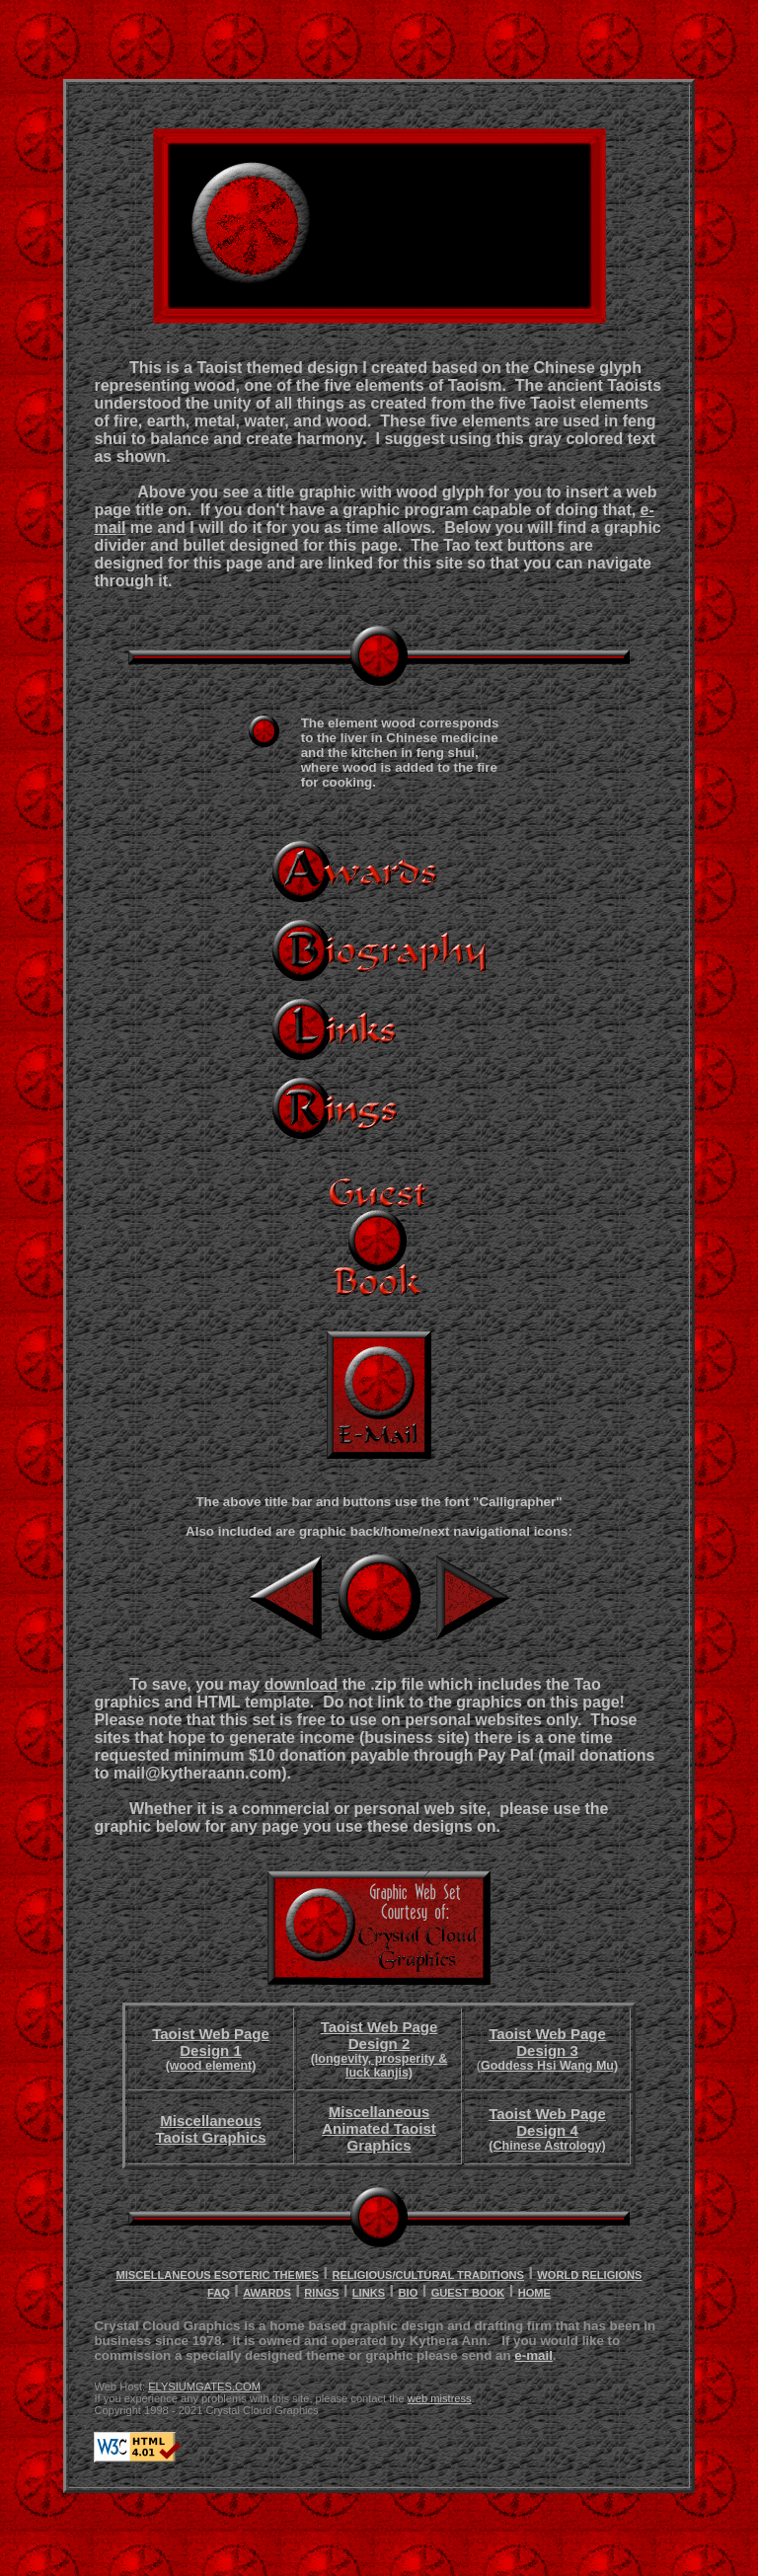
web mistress (440, 2398)
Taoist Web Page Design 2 (379, 2049)
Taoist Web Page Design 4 (547, 2129)
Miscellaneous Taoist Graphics (210, 2129)
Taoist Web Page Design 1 (210, 2049)
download (302, 1684)
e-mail (533, 2355)
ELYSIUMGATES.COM (204, 2386)
